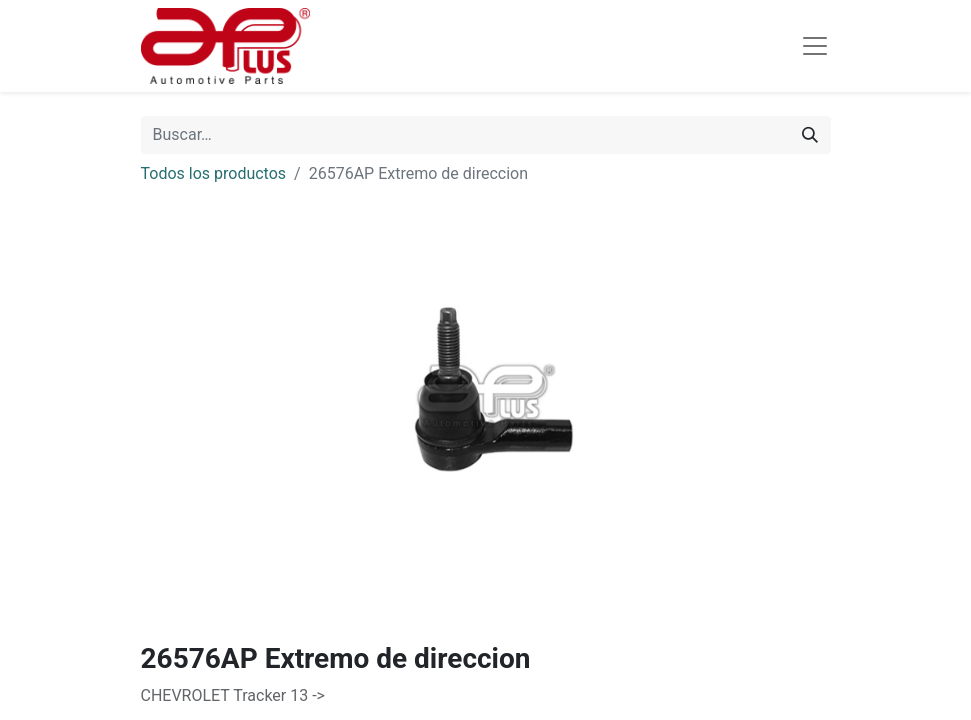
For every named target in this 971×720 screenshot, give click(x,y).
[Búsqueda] (810, 135)
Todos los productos (214, 173)
